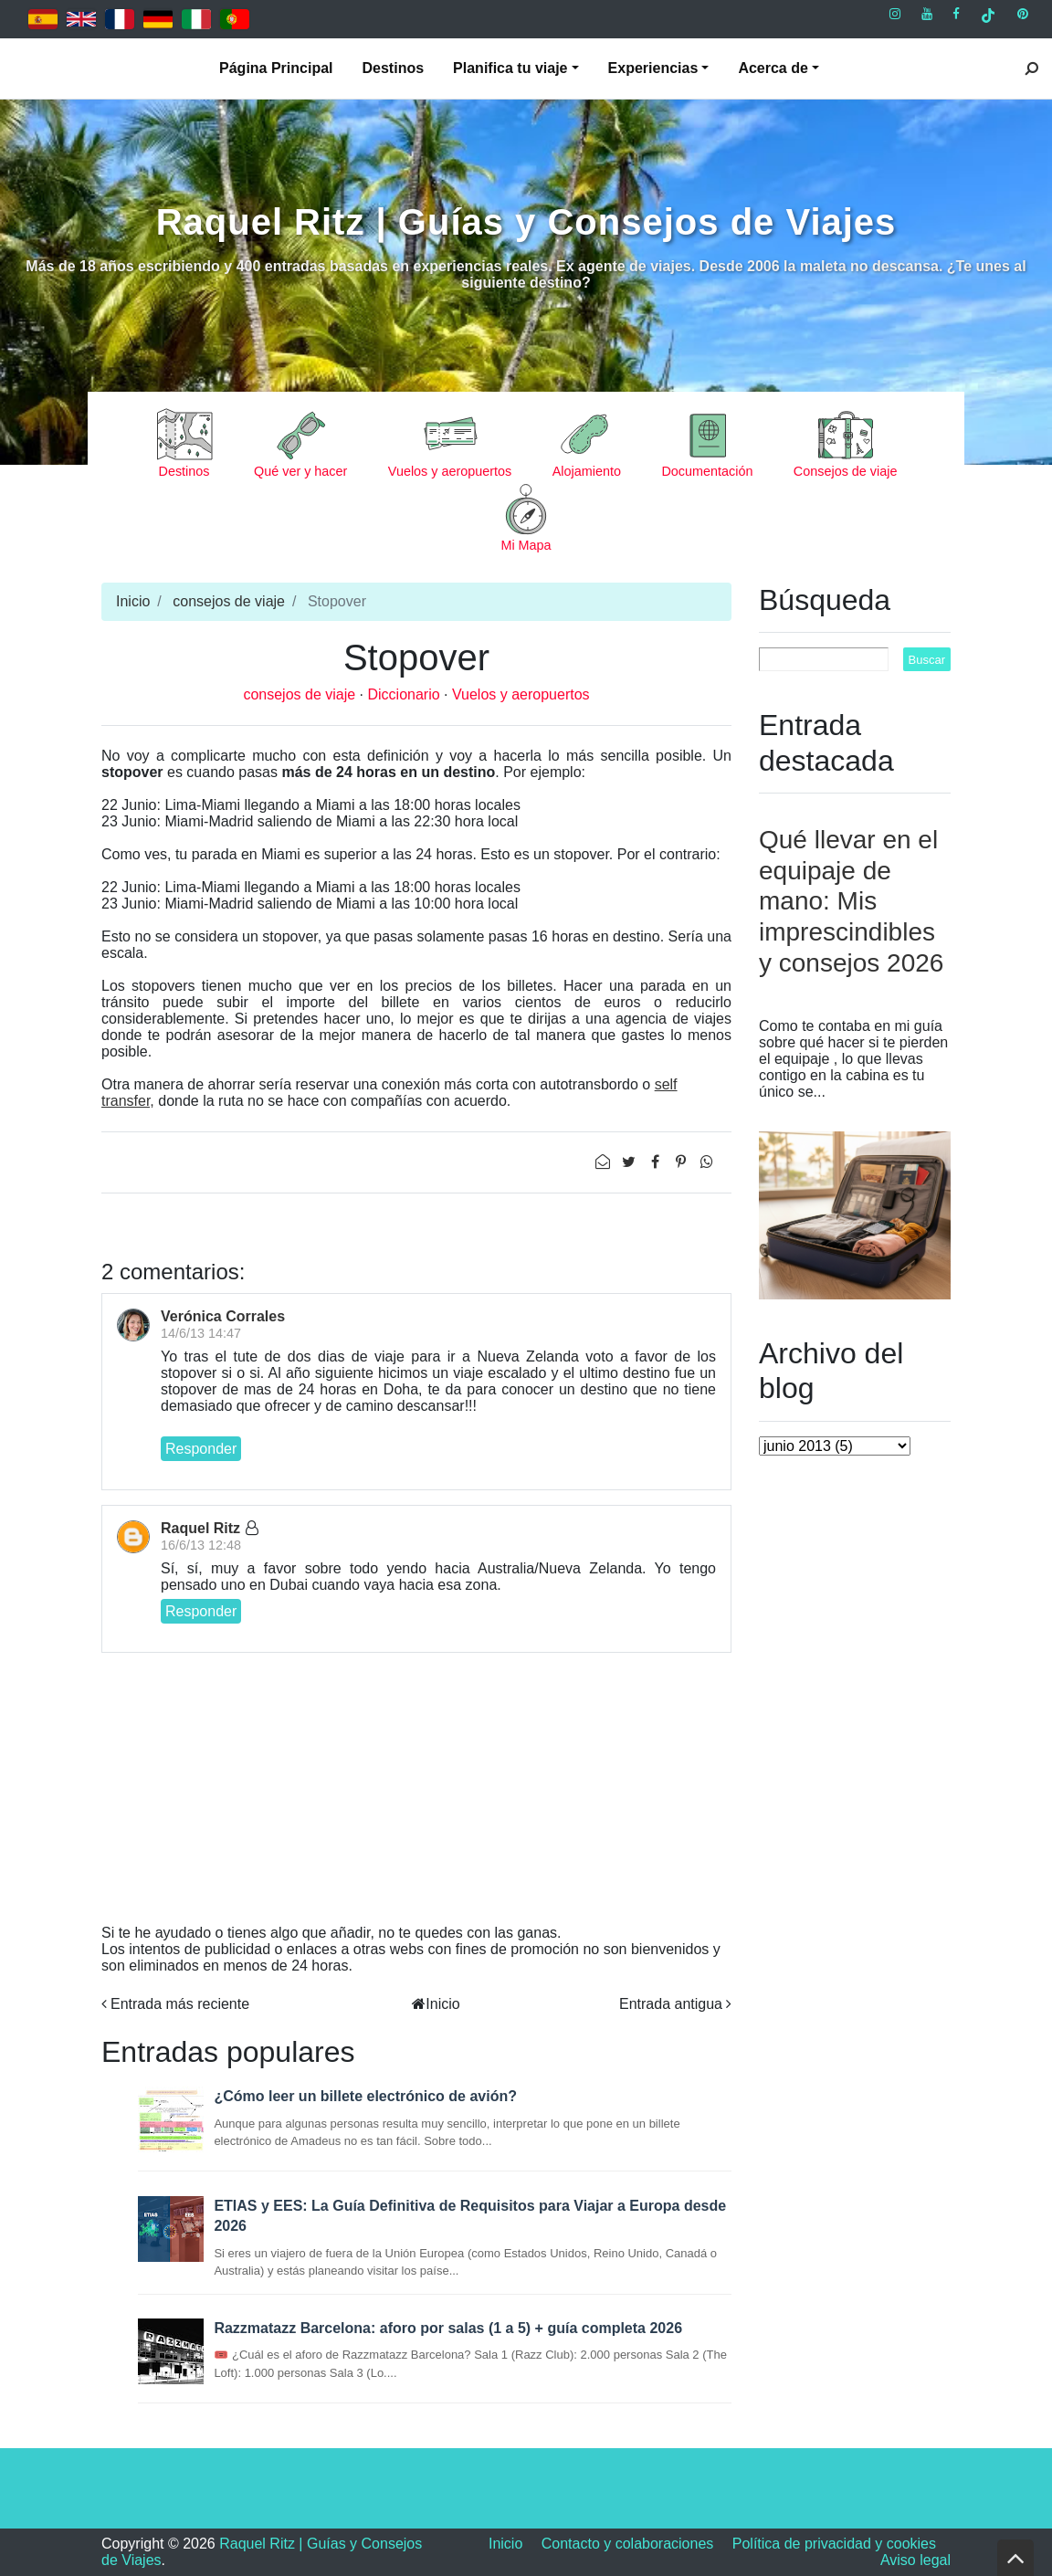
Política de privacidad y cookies (834, 2543)
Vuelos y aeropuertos (521, 694)
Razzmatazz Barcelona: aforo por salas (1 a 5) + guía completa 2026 (448, 2328)
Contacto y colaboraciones (628, 2543)
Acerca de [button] (773, 68)
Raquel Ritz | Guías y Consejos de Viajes (526, 222)
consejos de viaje (229, 601)
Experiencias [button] (653, 68)
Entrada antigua (670, 2004)
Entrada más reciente (179, 2004)
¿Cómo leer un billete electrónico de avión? (365, 2096)
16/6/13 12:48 (201, 1545)
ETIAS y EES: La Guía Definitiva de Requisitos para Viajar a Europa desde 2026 (470, 2216)
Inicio (133, 601)
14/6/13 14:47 (201, 1333)
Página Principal (275, 68)
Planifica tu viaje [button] (510, 68)
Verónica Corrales (223, 1316)
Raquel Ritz (200, 1528)
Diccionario (405, 694)
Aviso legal (915, 2560)
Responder (201, 1448)
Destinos (394, 68)
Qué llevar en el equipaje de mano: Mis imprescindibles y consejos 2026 (851, 900)
